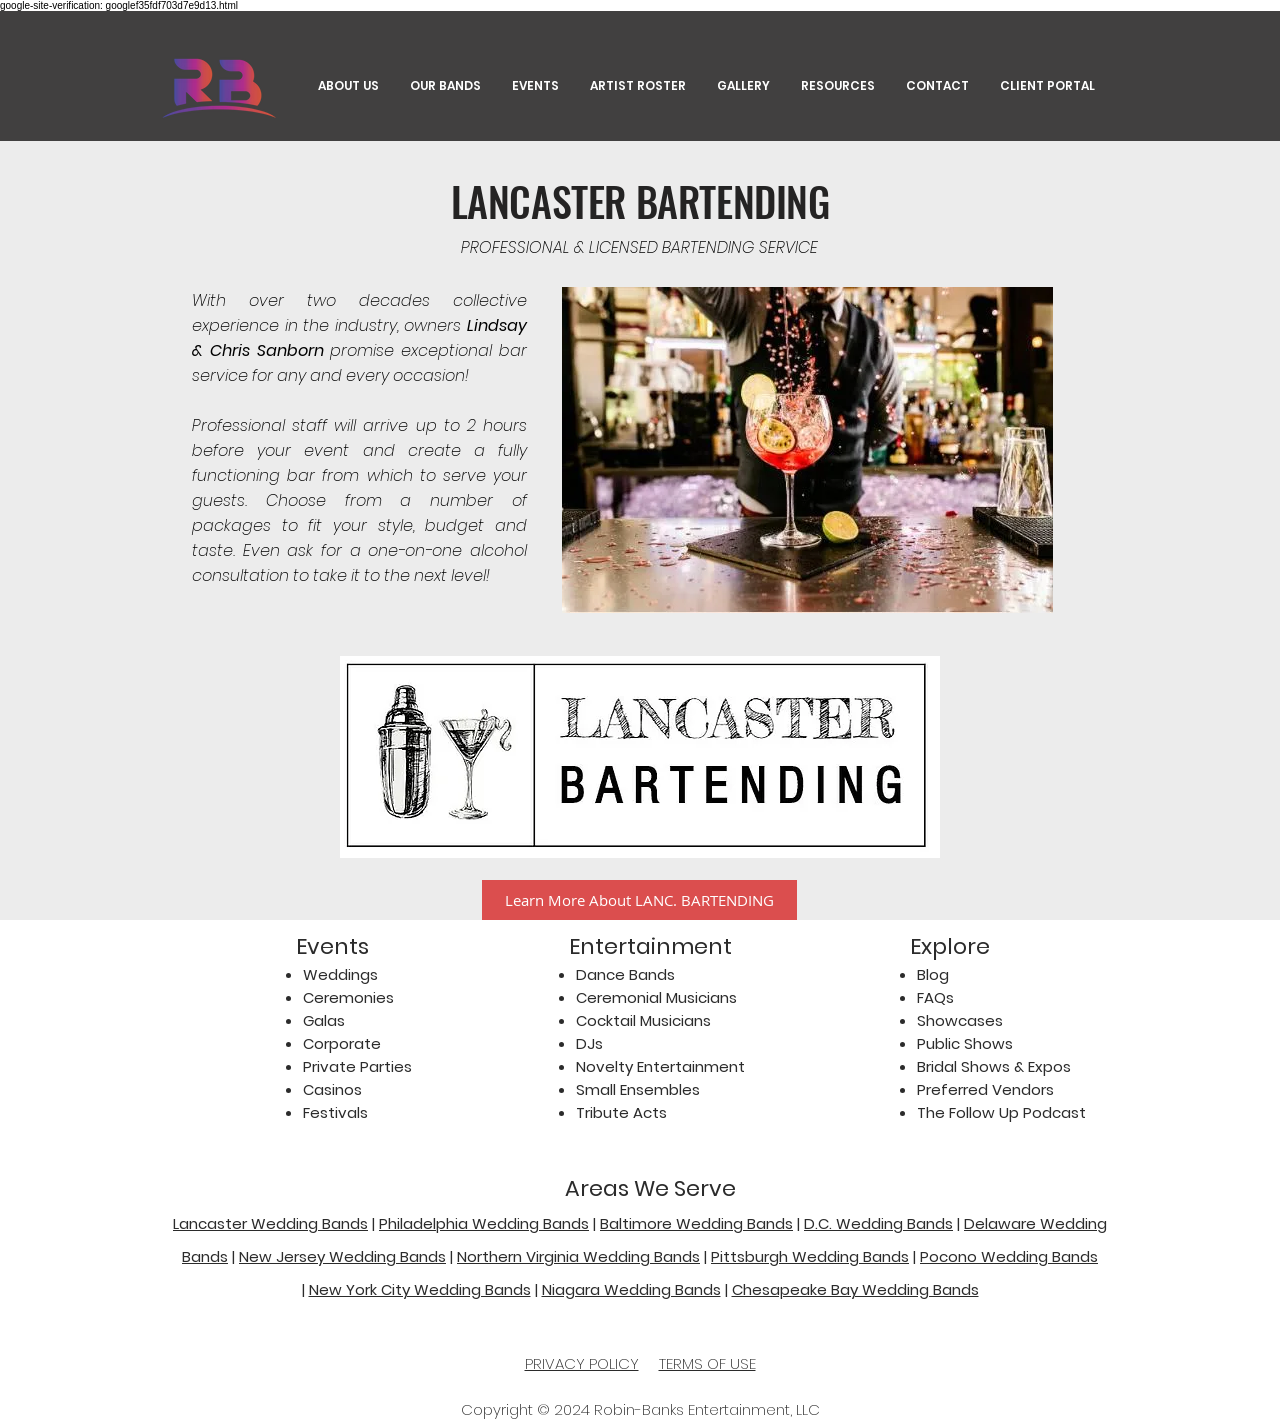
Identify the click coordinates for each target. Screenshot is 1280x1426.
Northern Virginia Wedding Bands (578, 1256)
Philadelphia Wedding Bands (484, 1223)
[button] (837, 86)
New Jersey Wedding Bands (342, 1256)
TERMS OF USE (707, 1363)
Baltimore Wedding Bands (696, 1223)
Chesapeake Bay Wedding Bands (855, 1289)
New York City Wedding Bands (420, 1289)
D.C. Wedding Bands (878, 1223)
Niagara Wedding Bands (631, 1289)
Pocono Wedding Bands (1009, 1256)
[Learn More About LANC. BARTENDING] (639, 900)
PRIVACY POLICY (582, 1363)
